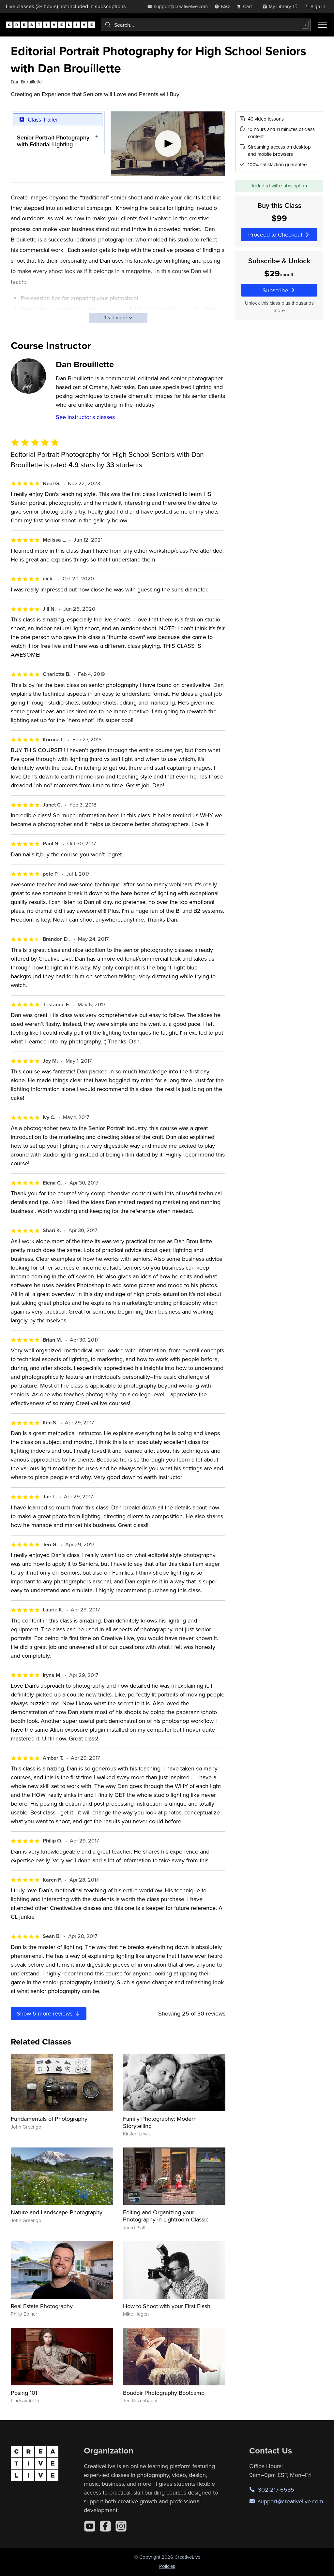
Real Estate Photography (42, 2306)
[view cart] (246, 6)
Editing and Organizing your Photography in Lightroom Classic (165, 2215)
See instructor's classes (85, 417)
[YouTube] (90, 2526)
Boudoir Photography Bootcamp (164, 2393)
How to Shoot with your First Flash (166, 2306)
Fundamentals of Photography (49, 2119)
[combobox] (206, 25)
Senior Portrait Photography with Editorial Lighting (53, 141)
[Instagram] (121, 2526)
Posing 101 (24, 2393)
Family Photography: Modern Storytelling (160, 2122)
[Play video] (168, 143)
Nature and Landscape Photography (56, 2212)
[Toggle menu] (322, 25)
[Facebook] (105, 2526)
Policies (167, 2566)
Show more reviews (49, 2013)
